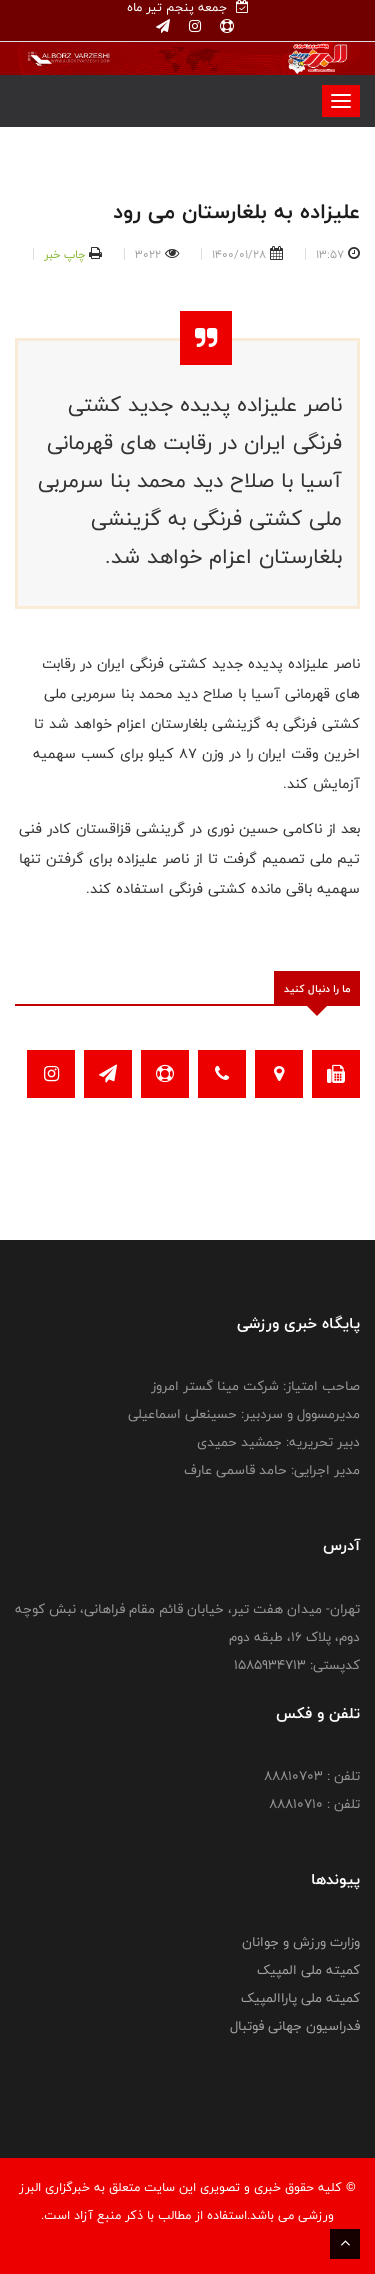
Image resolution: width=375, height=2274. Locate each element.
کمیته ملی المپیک (308, 1970)
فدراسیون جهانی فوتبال (295, 2026)
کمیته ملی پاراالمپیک (300, 1998)
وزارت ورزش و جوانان (301, 1942)
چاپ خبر (64, 254)
